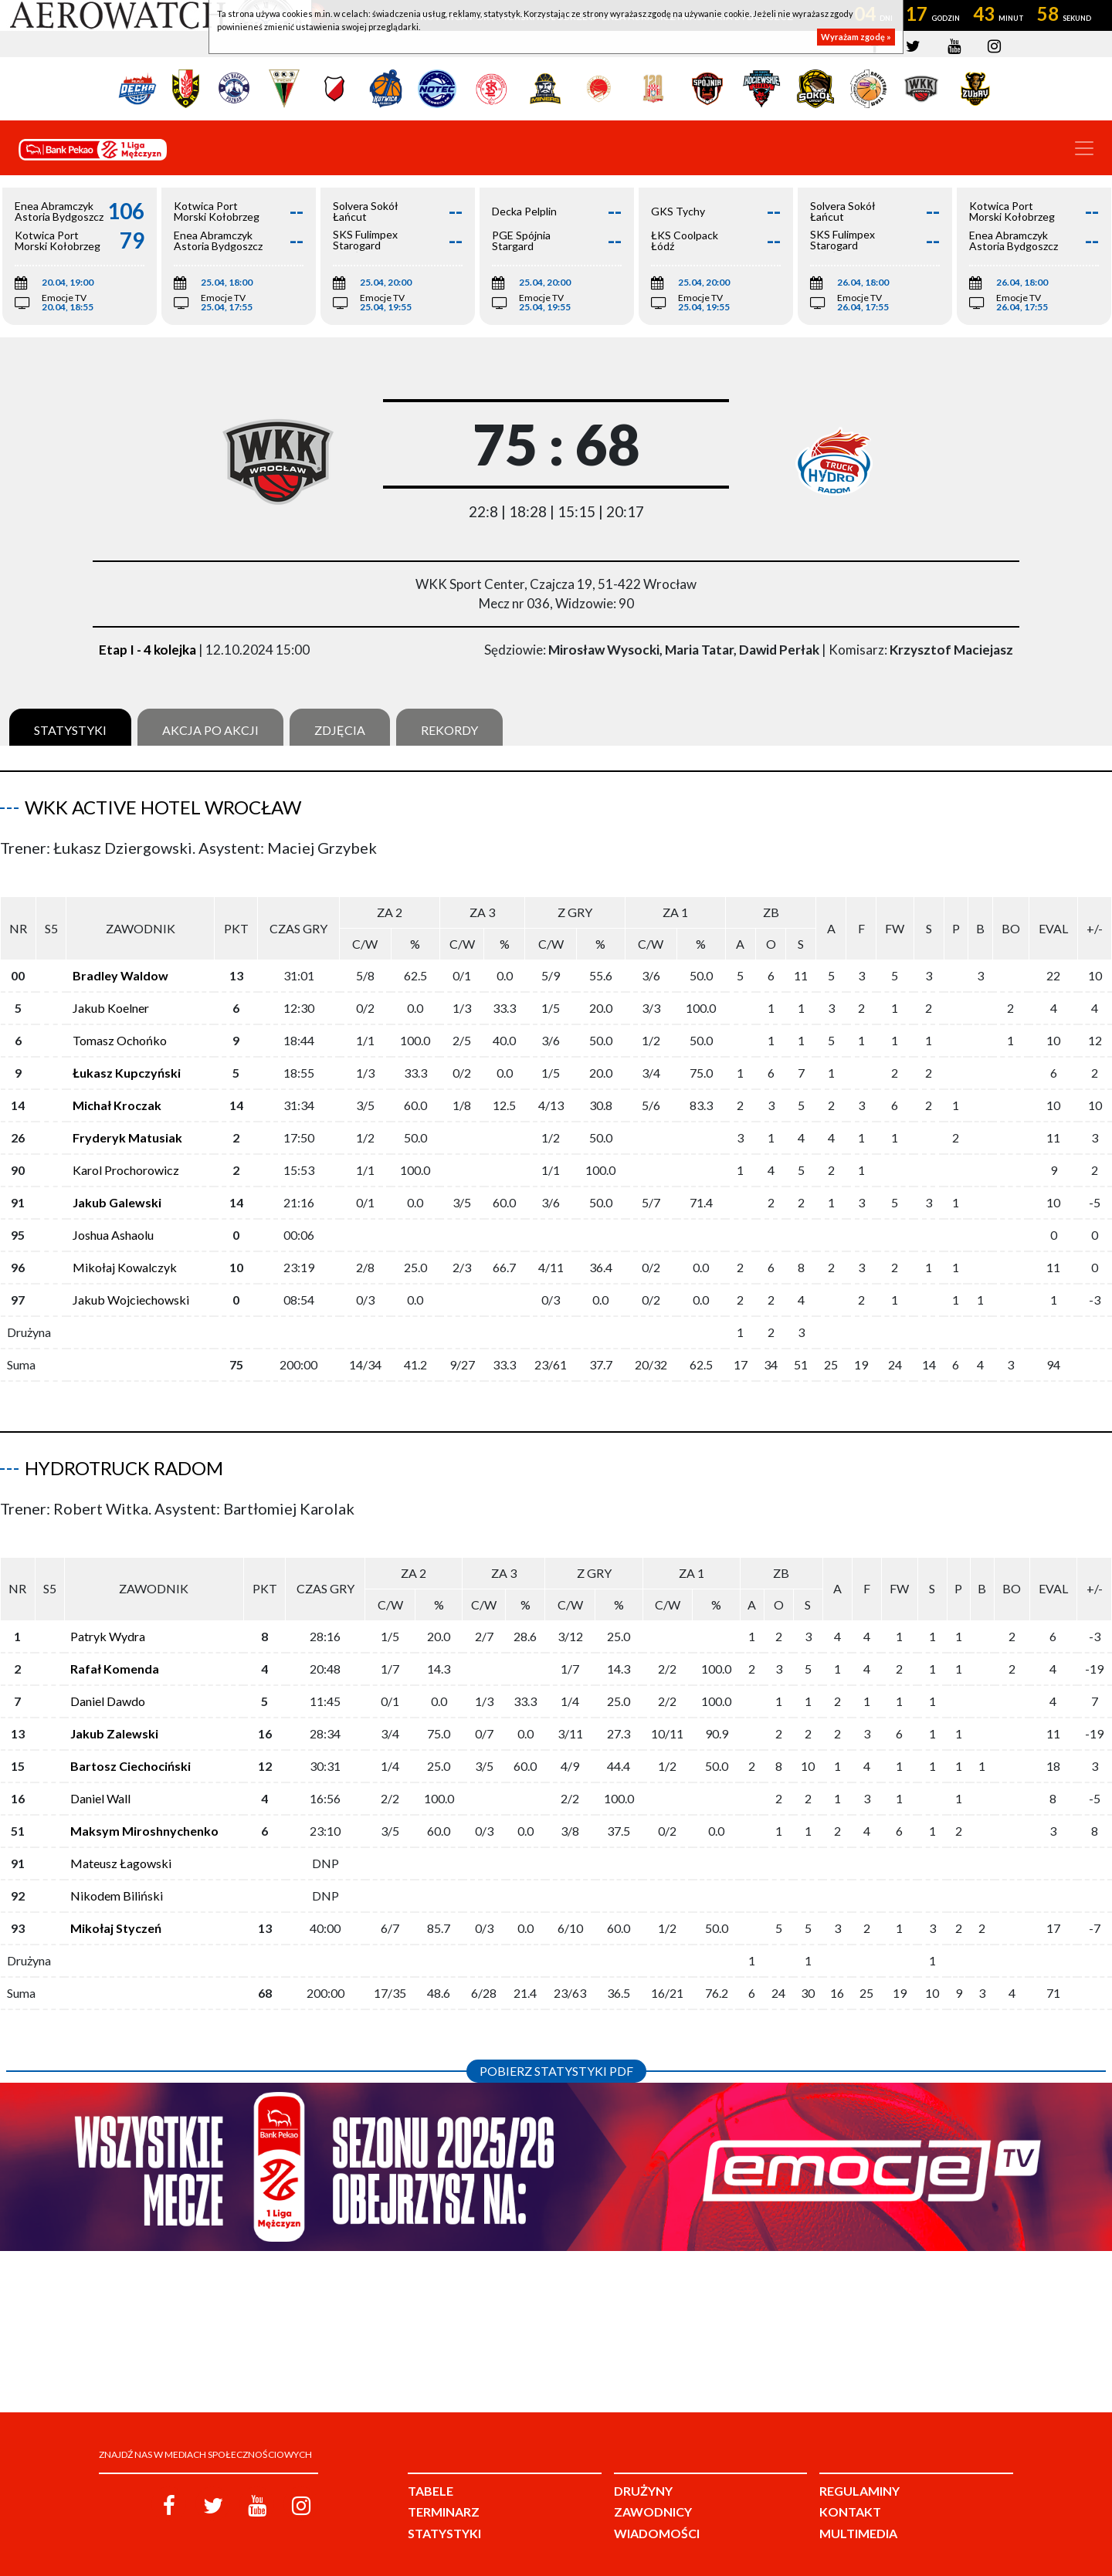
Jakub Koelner (111, 995)
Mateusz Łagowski (120, 1838)
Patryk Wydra (107, 1611)
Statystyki (70, 730)
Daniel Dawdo (107, 1676)
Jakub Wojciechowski (131, 1287)
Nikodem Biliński (116, 1870)
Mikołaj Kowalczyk (125, 1254)
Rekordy (449, 730)
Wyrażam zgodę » (856, 37)
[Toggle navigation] (1084, 148)
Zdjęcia (339, 730)
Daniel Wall (100, 1773)
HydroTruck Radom (124, 1455)
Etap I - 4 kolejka (147, 649)
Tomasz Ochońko (120, 1028)
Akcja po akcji (210, 730)
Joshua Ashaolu (113, 1222)
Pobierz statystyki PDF (556, 2046)
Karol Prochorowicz (126, 1157)
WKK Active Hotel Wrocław (163, 807)
